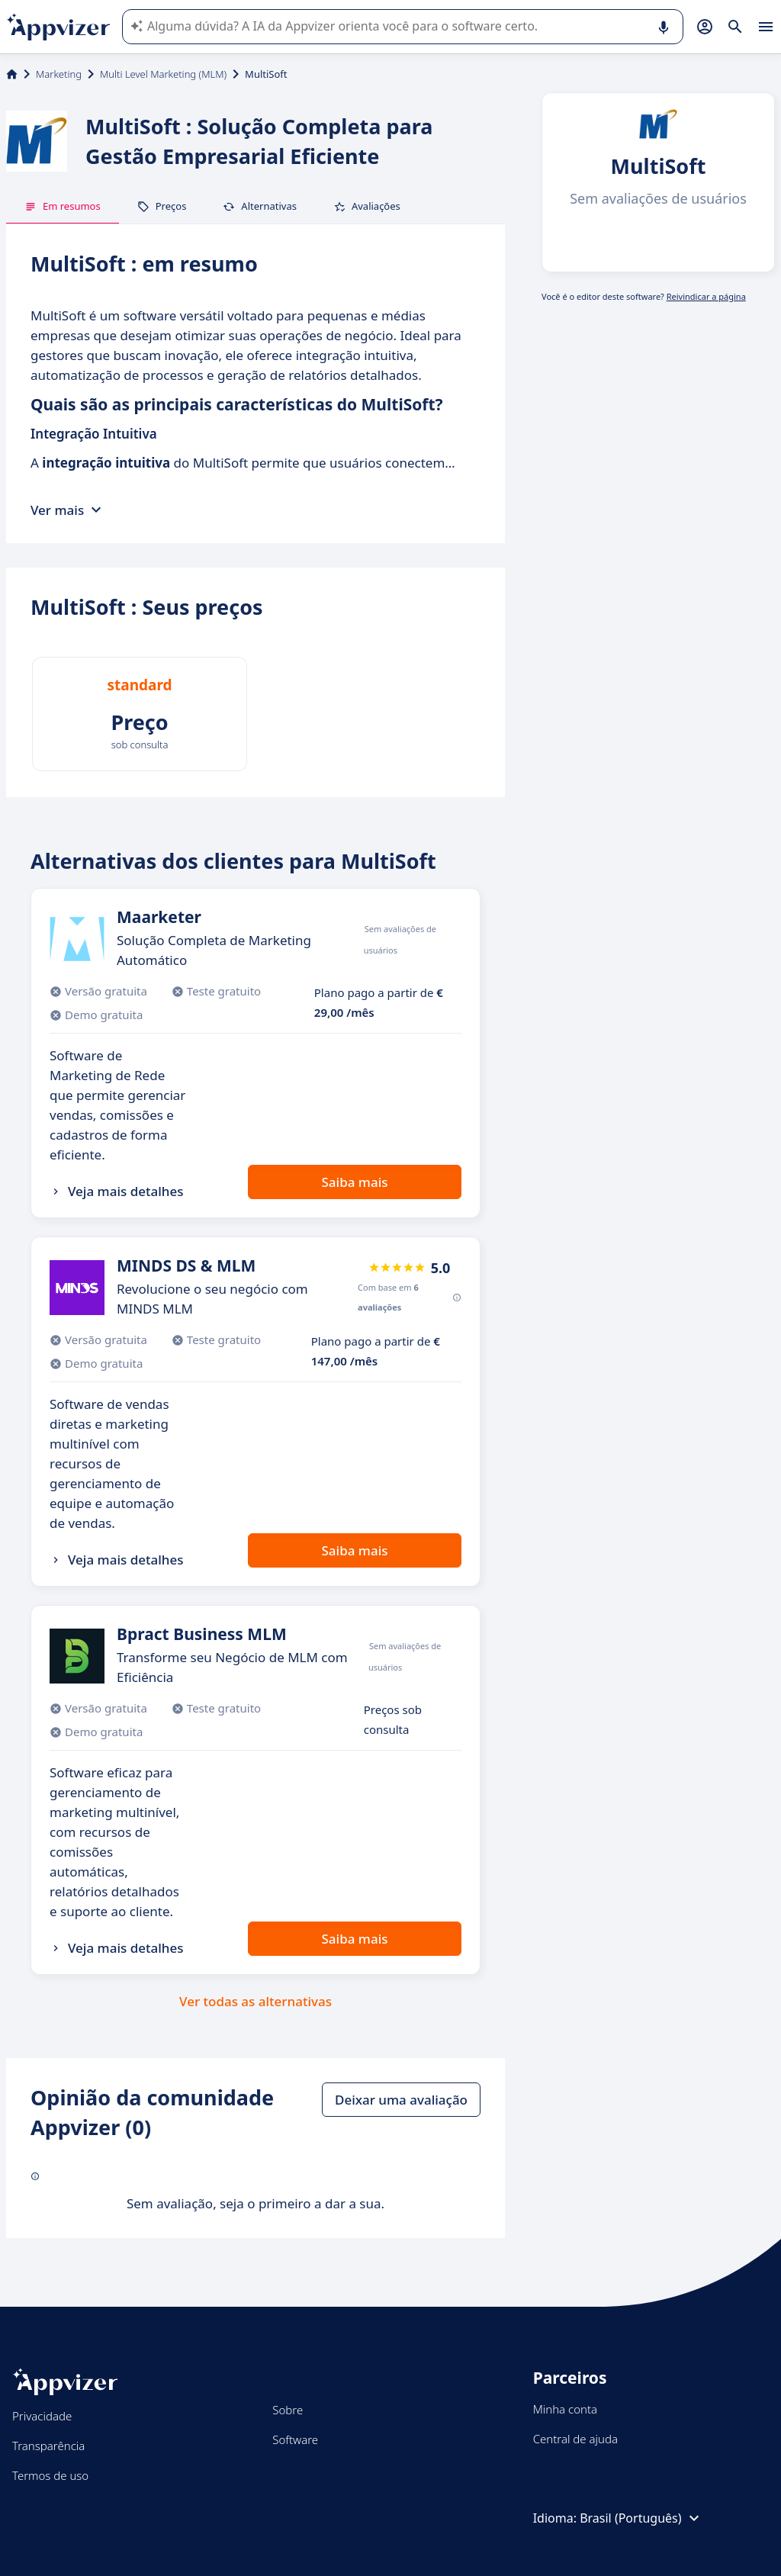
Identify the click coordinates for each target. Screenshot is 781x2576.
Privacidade (42, 2415)
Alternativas (260, 206)
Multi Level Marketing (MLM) (163, 74)
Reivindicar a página (706, 296)
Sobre (287, 2409)
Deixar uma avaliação (401, 2099)
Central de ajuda (575, 2438)
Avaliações (366, 206)
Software (295, 2439)
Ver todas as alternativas (255, 2001)
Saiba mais (354, 1182)
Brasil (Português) (641, 2518)
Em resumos (62, 206)
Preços (162, 206)
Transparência (48, 2445)
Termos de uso (50, 2475)
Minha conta (565, 2409)
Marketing (59, 74)
